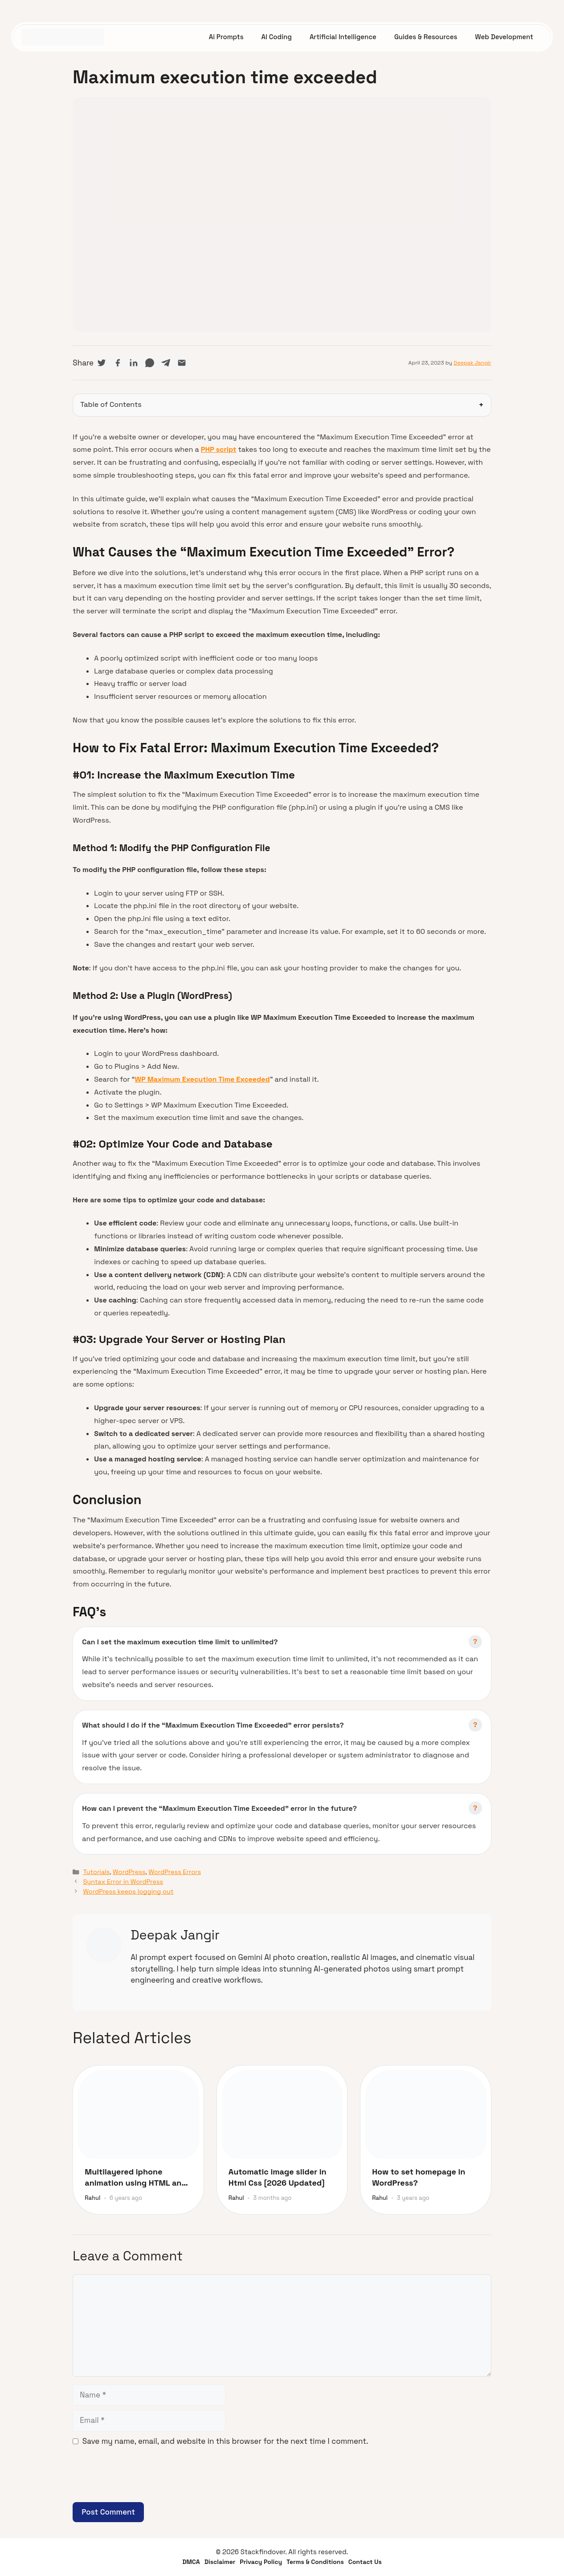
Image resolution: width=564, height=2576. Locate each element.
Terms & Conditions (315, 2562)
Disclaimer (220, 2562)
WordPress (129, 1872)
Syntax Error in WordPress (123, 1882)
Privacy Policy (261, 2562)
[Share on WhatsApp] (150, 363)
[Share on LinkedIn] (134, 363)
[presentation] (140, 2480)
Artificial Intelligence (343, 36)
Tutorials (96, 1872)
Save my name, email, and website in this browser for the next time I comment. (225, 2441)
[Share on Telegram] (166, 363)
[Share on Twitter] (102, 363)
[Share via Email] (182, 363)
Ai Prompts (226, 36)
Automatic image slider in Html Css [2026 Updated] (278, 2177)
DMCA (191, 2562)
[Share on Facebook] (118, 363)
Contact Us (365, 2562)
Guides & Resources (425, 36)
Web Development (504, 36)
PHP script (219, 449)
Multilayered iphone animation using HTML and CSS (136, 2177)
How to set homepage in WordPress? (418, 2177)
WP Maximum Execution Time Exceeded (202, 1079)
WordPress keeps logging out (128, 1891)
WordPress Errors (174, 1872)
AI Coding (277, 36)
